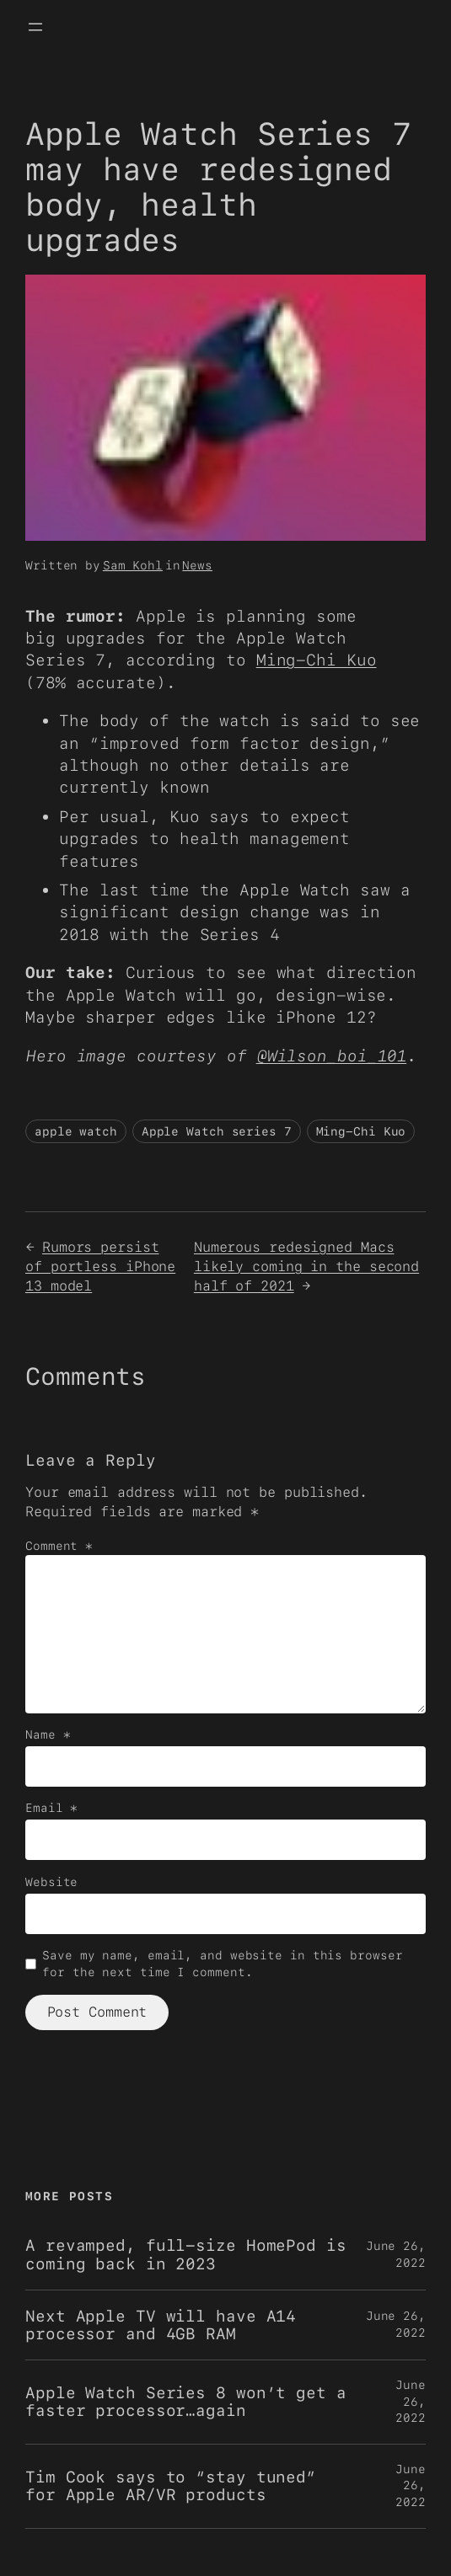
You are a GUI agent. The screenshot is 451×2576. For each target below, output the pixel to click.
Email (51, 1807)
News (197, 565)
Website (51, 1882)
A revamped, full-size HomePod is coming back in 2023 (185, 2254)
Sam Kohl (133, 565)
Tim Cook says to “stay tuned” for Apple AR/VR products (170, 2486)
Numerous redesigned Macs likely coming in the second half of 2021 (306, 1266)
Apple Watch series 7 (217, 1131)
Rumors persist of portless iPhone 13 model (100, 1266)
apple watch (76, 1131)
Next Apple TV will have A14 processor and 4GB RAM (160, 2325)
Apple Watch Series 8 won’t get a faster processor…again (185, 2401)
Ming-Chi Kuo (316, 660)
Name (47, 1734)
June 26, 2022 (410, 2401)
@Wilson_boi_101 (331, 1056)
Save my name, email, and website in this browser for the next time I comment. (222, 1963)
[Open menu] (35, 27)
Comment (59, 1546)
